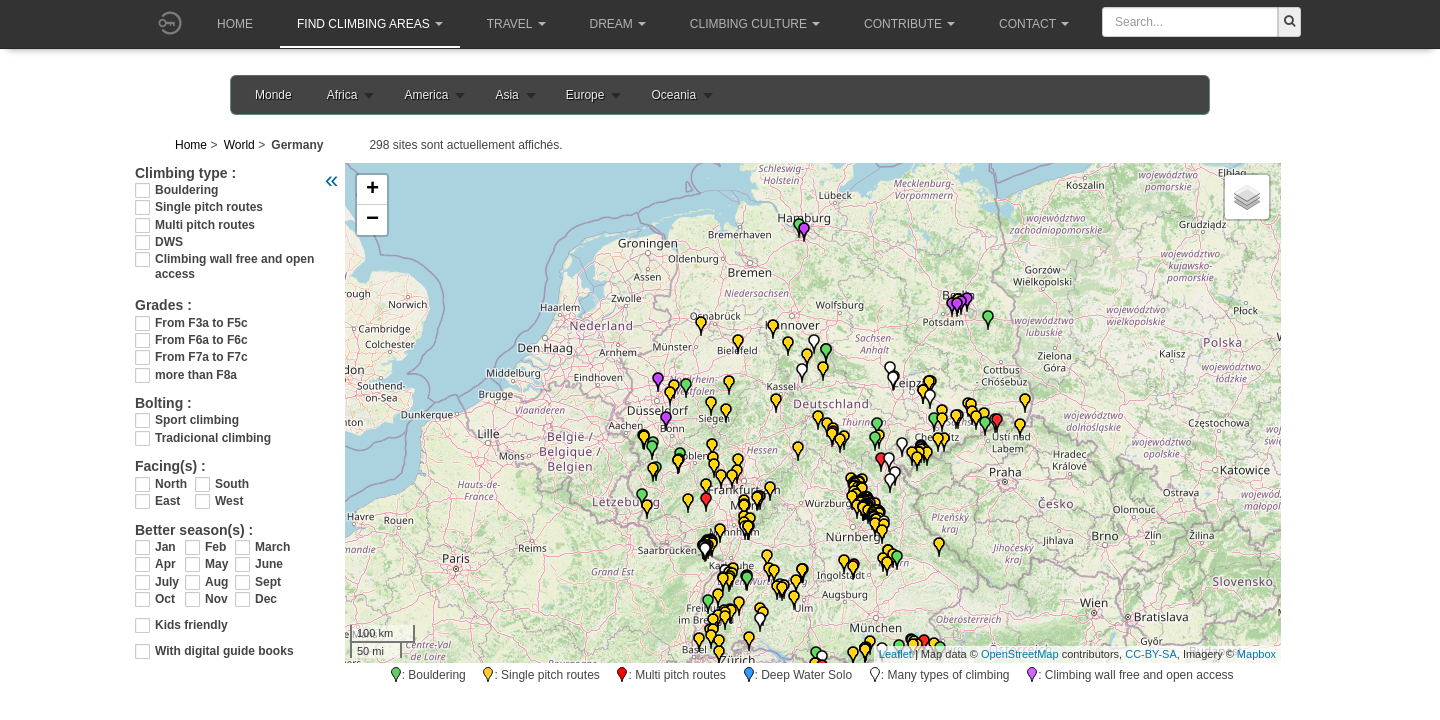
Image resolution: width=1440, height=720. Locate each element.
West (229, 501)
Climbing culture (755, 24)
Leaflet (895, 654)
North (171, 484)
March (270, 547)
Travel (516, 24)
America (426, 95)
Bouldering (186, 190)
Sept (268, 582)
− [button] (372, 220)
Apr (165, 564)
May (216, 564)
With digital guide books (224, 651)
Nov (216, 599)
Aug (216, 582)
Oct (165, 599)
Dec (266, 599)
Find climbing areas (370, 24)
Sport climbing (197, 420)
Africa (342, 95)
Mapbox (1256, 654)
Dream (618, 24)
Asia (506, 95)
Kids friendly (191, 625)
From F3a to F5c (201, 323)
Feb (215, 547)
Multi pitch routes (205, 225)
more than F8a (196, 375)
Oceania (673, 95)
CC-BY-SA (1151, 654)
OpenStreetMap (1020, 654)
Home (235, 24)
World (239, 145)
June (269, 564)
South (232, 484)
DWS (169, 242)
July (167, 582)
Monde (273, 95)
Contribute (909, 24)
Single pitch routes (209, 207)
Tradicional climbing (213, 438)
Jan (165, 547)
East (167, 501)
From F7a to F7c (201, 357)
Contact (1034, 24)
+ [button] (372, 190)
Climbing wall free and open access (234, 259)
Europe (585, 95)
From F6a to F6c (201, 340)
